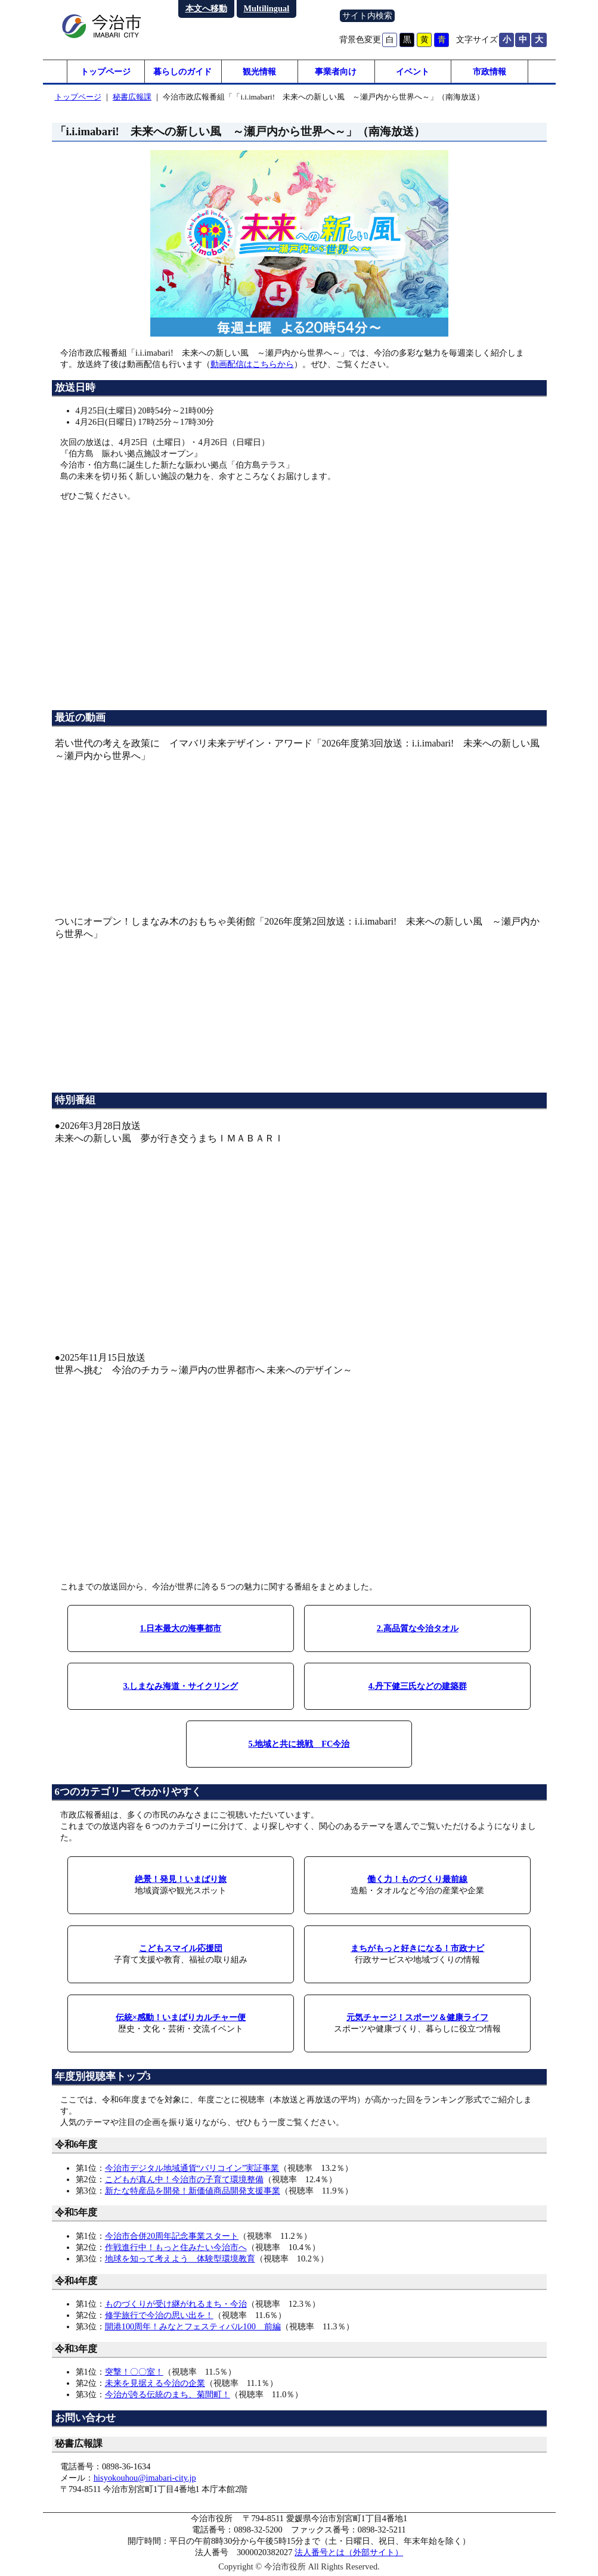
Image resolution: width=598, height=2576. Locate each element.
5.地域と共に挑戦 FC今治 (299, 1744)
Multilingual (267, 8)
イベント (412, 71)
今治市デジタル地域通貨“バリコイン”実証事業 (192, 2168)
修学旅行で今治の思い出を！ (159, 2315)
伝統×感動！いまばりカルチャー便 (181, 2018)
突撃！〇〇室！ (134, 2372)
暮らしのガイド (182, 71)
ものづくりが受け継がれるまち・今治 (176, 2304)
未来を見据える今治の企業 (155, 2383)
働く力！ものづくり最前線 (417, 1879)
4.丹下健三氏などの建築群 (417, 1686)
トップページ (105, 71)
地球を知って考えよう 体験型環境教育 (180, 2259)
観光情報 (259, 71)
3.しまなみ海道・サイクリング (180, 1686)
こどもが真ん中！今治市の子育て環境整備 (184, 2179)
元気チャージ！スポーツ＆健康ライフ (417, 2018)
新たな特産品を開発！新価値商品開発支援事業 (192, 2190)
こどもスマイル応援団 (180, 1948)
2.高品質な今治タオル (417, 1629)
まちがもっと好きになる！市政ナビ (417, 1948)
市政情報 (489, 71)
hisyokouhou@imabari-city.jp (145, 2478)
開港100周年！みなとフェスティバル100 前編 (193, 2327)
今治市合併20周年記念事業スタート (171, 2236)
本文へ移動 (206, 8)
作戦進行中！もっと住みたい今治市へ (176, 2248)
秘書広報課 (132, 97)
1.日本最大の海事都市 (180, 1629)
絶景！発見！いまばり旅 (181, 1879)
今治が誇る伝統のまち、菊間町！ (167, 2395)
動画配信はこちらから (252, 364)
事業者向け (336, 71)
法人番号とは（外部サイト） (349, 2553)
